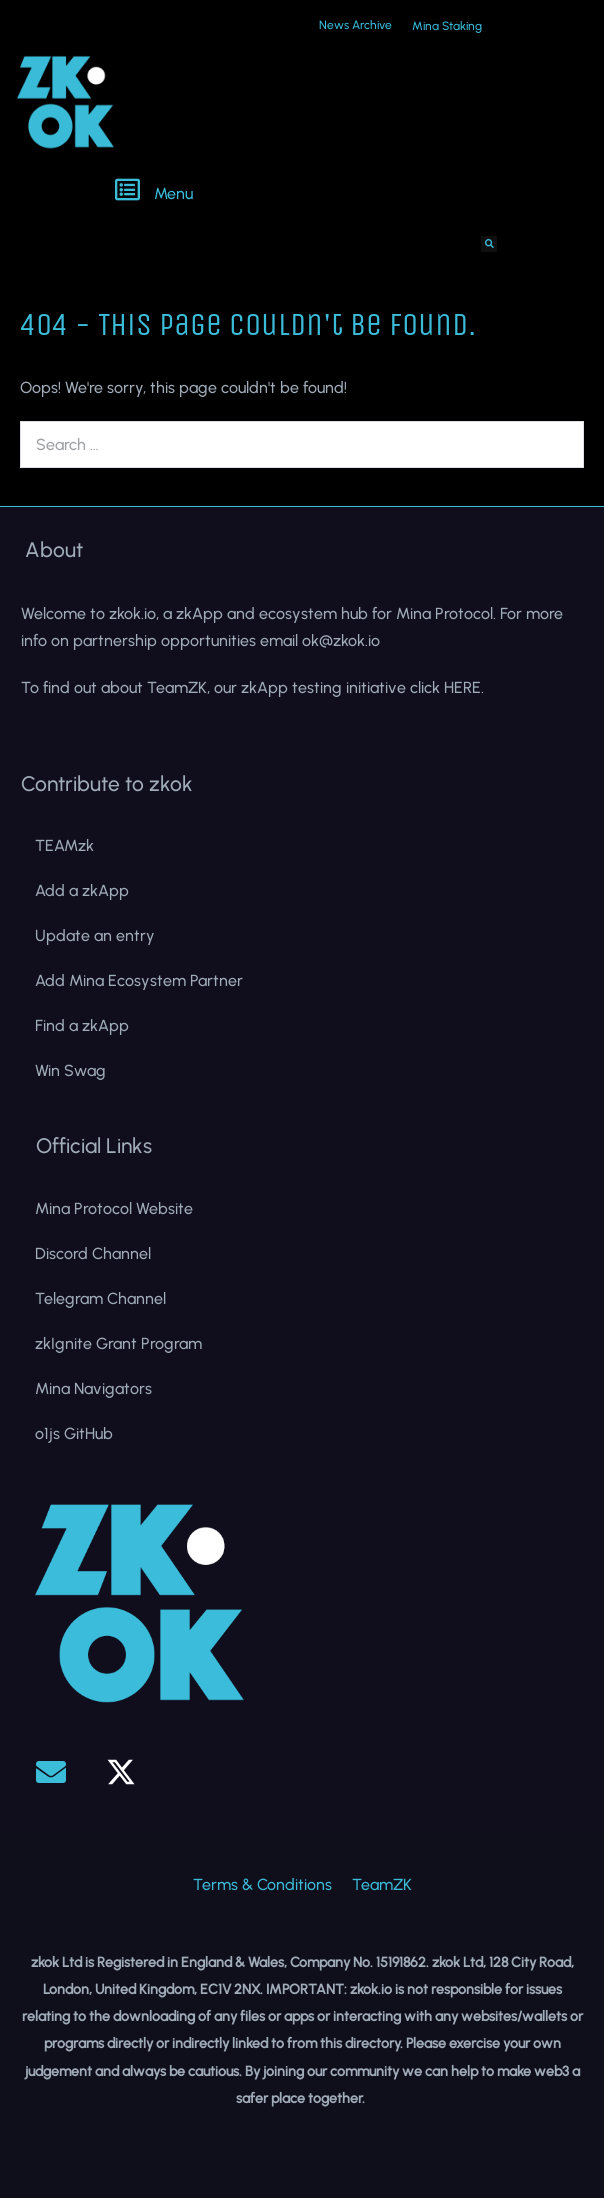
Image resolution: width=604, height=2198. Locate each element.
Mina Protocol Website (114, 1208)
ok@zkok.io (341, 640)
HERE (462, 687)
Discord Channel (93, 1253)
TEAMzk (64, 845)
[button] (303, 192)
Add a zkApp (82, 890)
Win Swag (70, 1070)
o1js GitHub (74, 1433)
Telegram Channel (100, 1298)
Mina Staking (447, 26)
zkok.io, (134, 613)
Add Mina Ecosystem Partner (139, 980)
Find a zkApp (82, 1025)
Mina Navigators (93, 1388)
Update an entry (95, 935)
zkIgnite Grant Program (118, 1343)
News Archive (355, 25)
